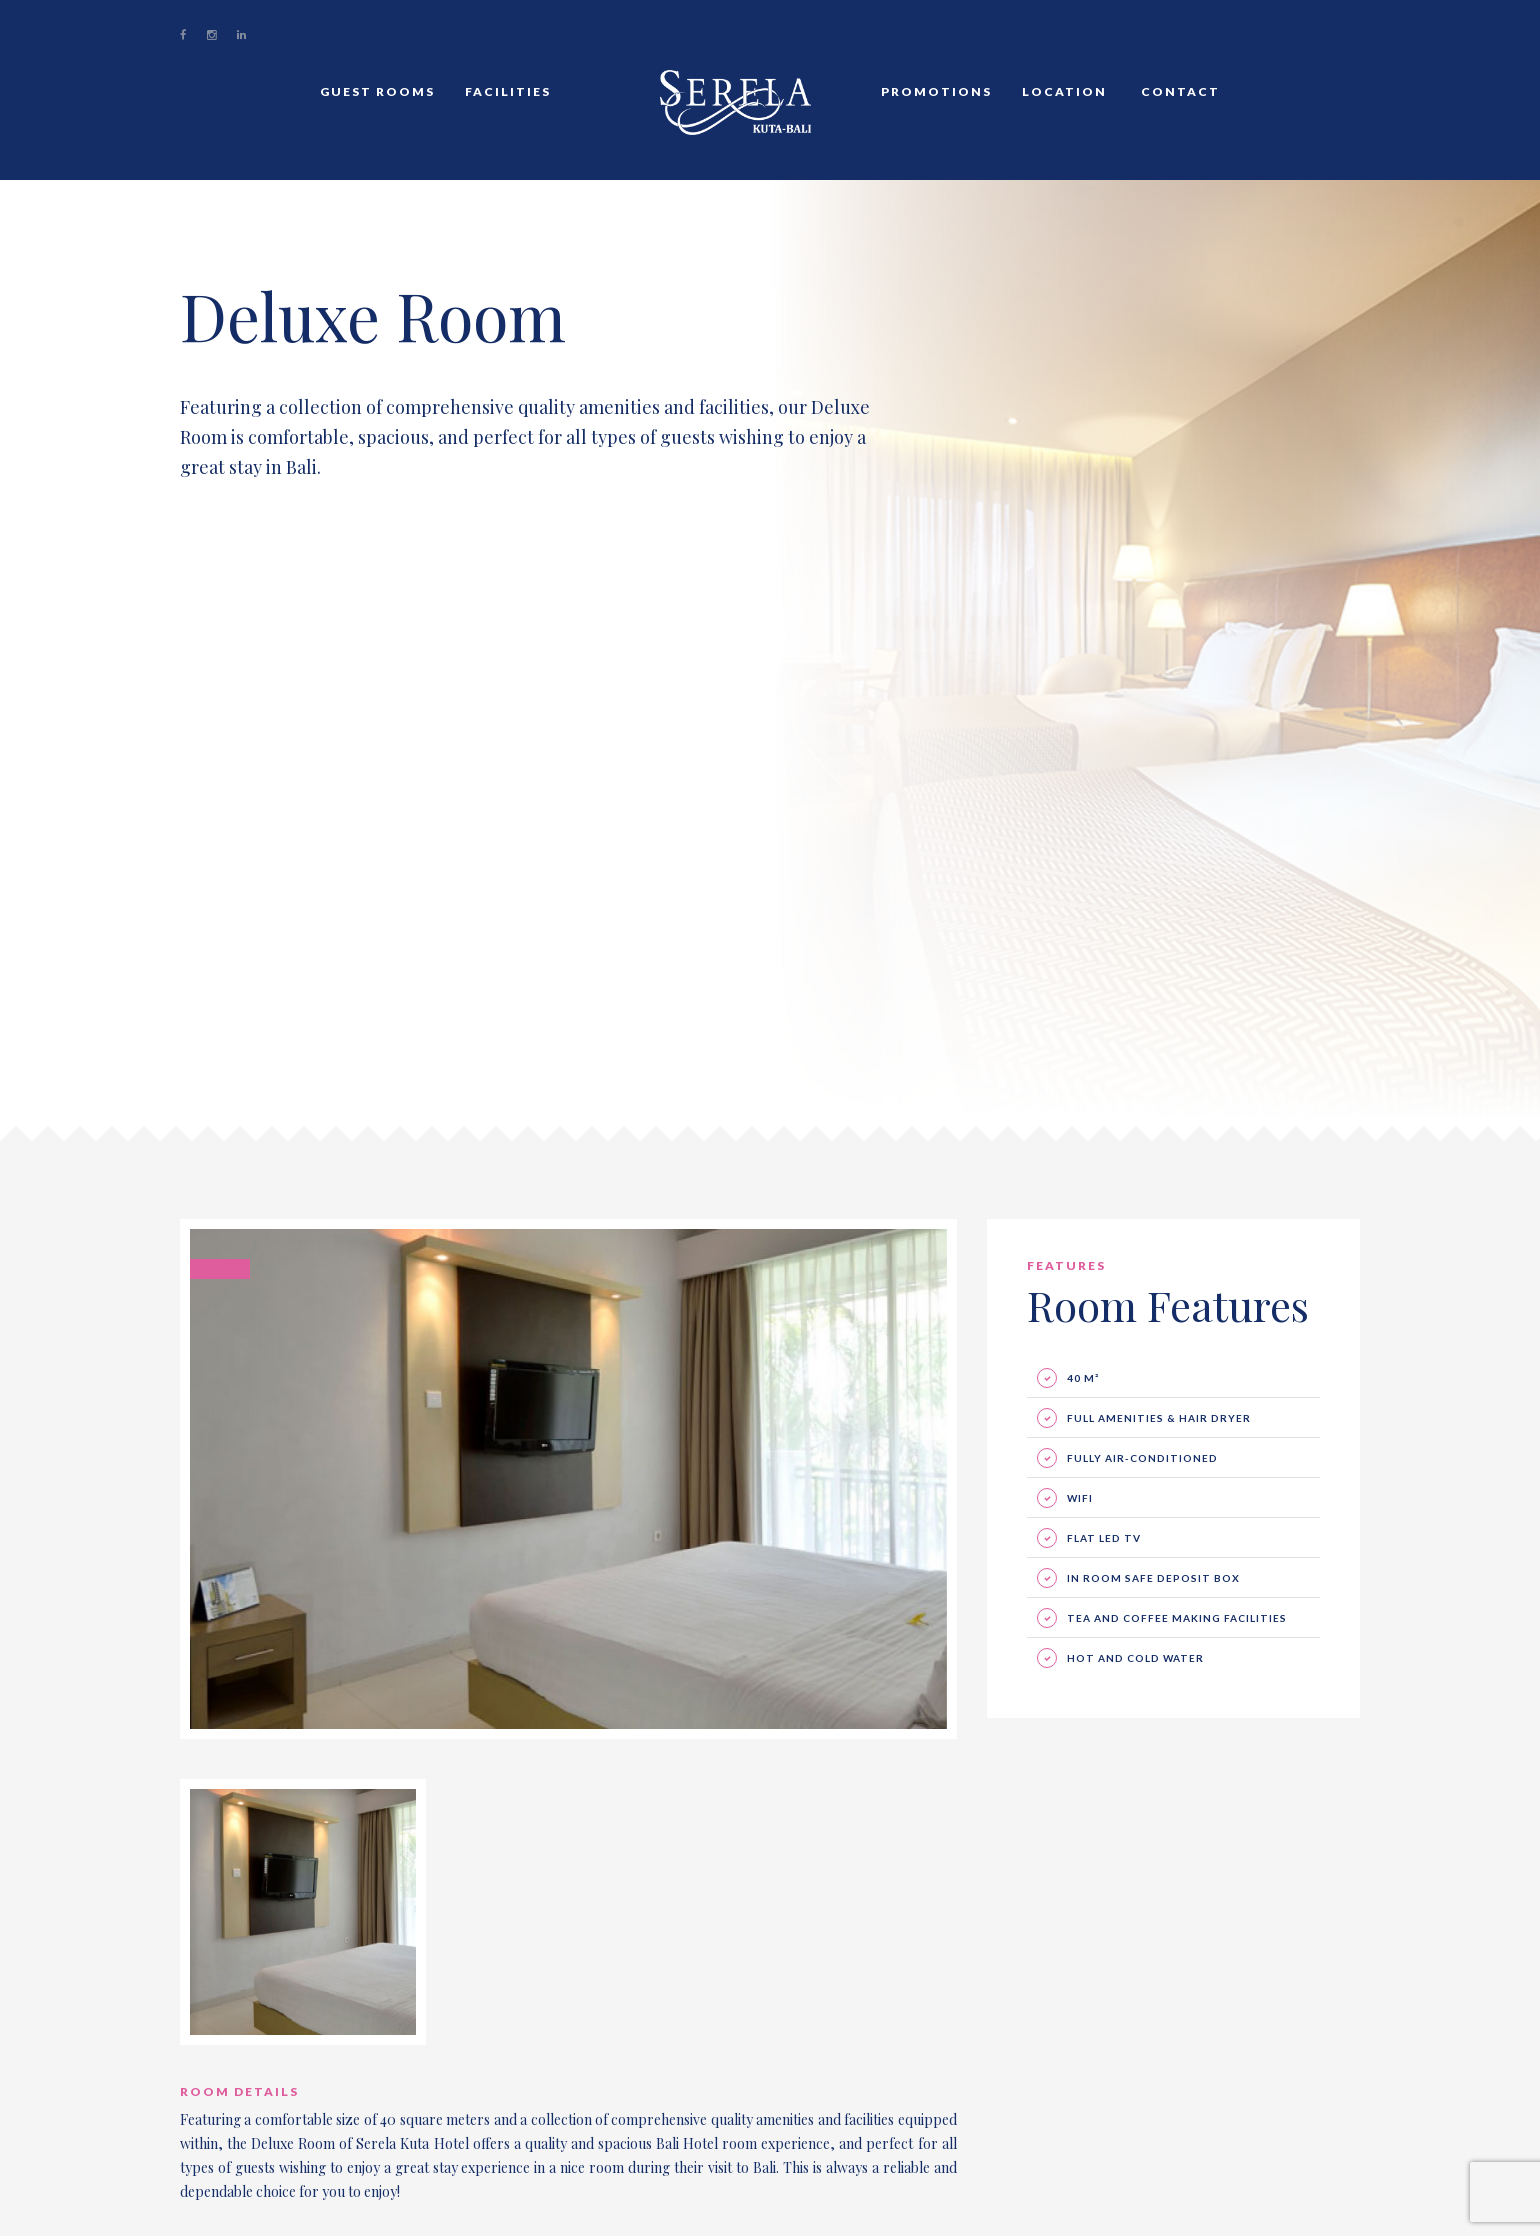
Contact (1178, 91)
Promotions (936, 91)
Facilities (508, 91)
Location (1064, 91)
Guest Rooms (377, 91)
